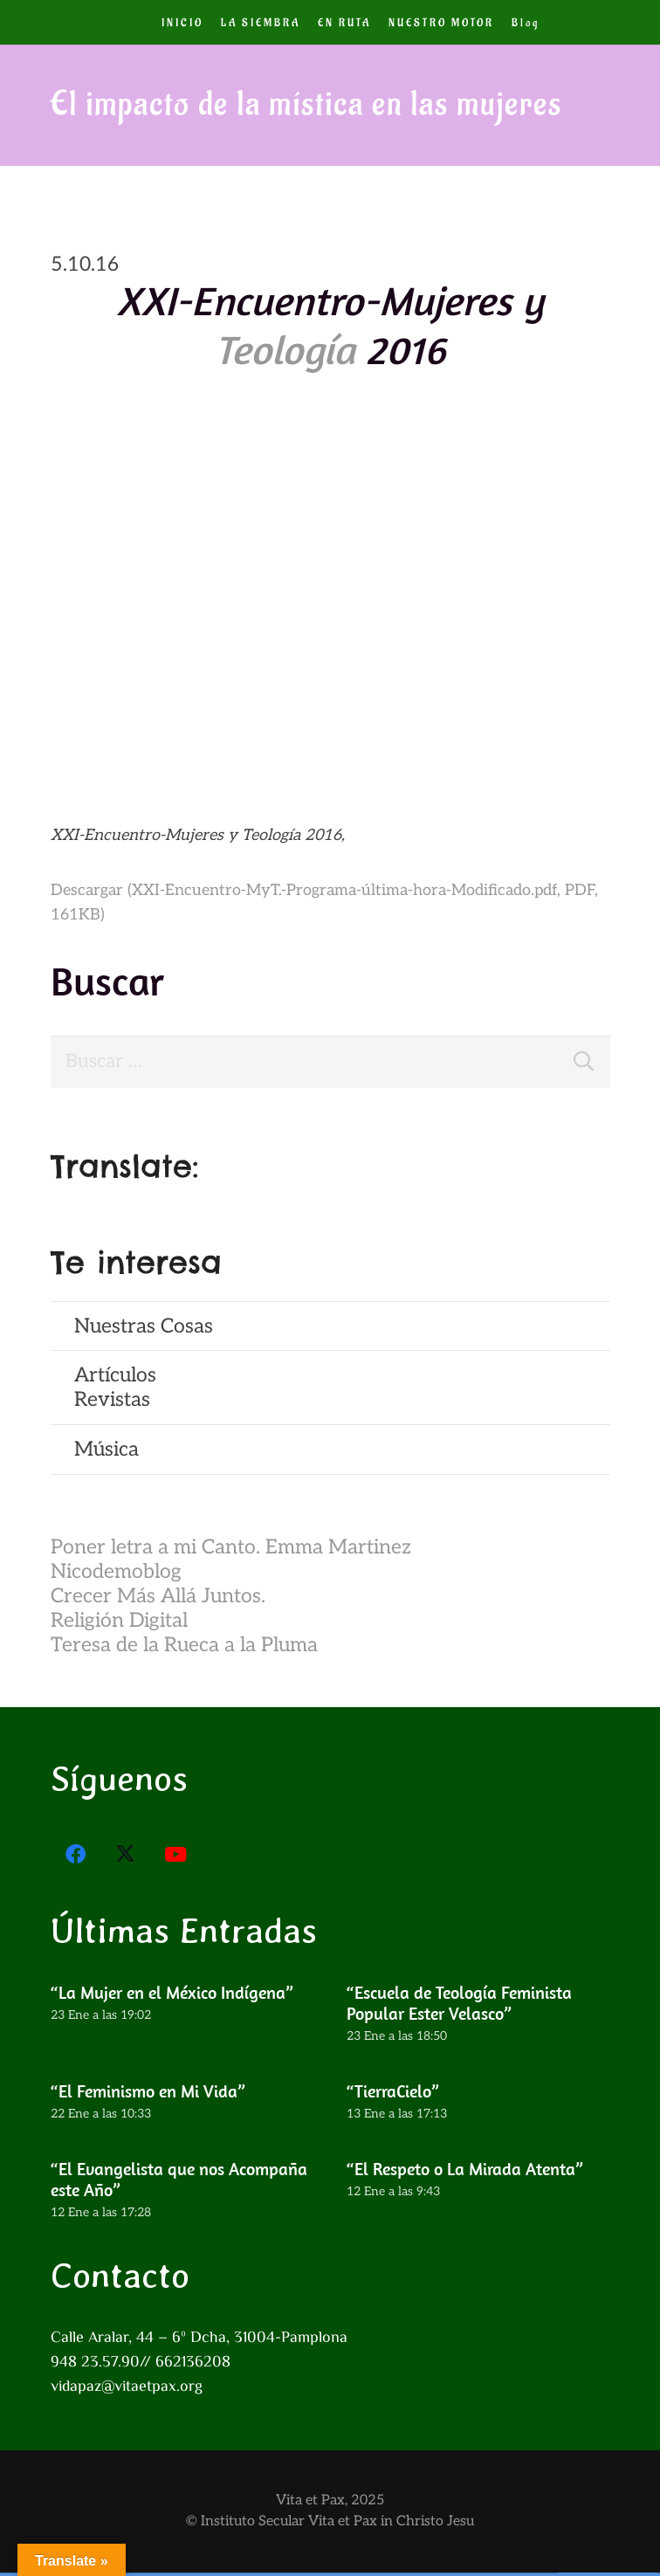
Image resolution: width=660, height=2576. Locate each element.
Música (106, 1453)
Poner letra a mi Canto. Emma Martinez (231, 1551)
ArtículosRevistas (115, 1391)
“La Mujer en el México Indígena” (172, 1996)
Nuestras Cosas (143, 1330)
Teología (285, 349)
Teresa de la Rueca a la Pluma (184, 1648)
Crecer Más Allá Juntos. (158, 1600)
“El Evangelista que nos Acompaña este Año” (179, 2182)
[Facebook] (76, 1858)
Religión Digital (119, 1624)
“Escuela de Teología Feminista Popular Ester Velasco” (458, 2006)
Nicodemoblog (116, 1575)
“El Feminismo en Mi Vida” (148, 2094)
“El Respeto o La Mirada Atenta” (464, 2172)
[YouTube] (176, 1858)
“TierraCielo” (392, 2094)
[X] (125, 1858)
